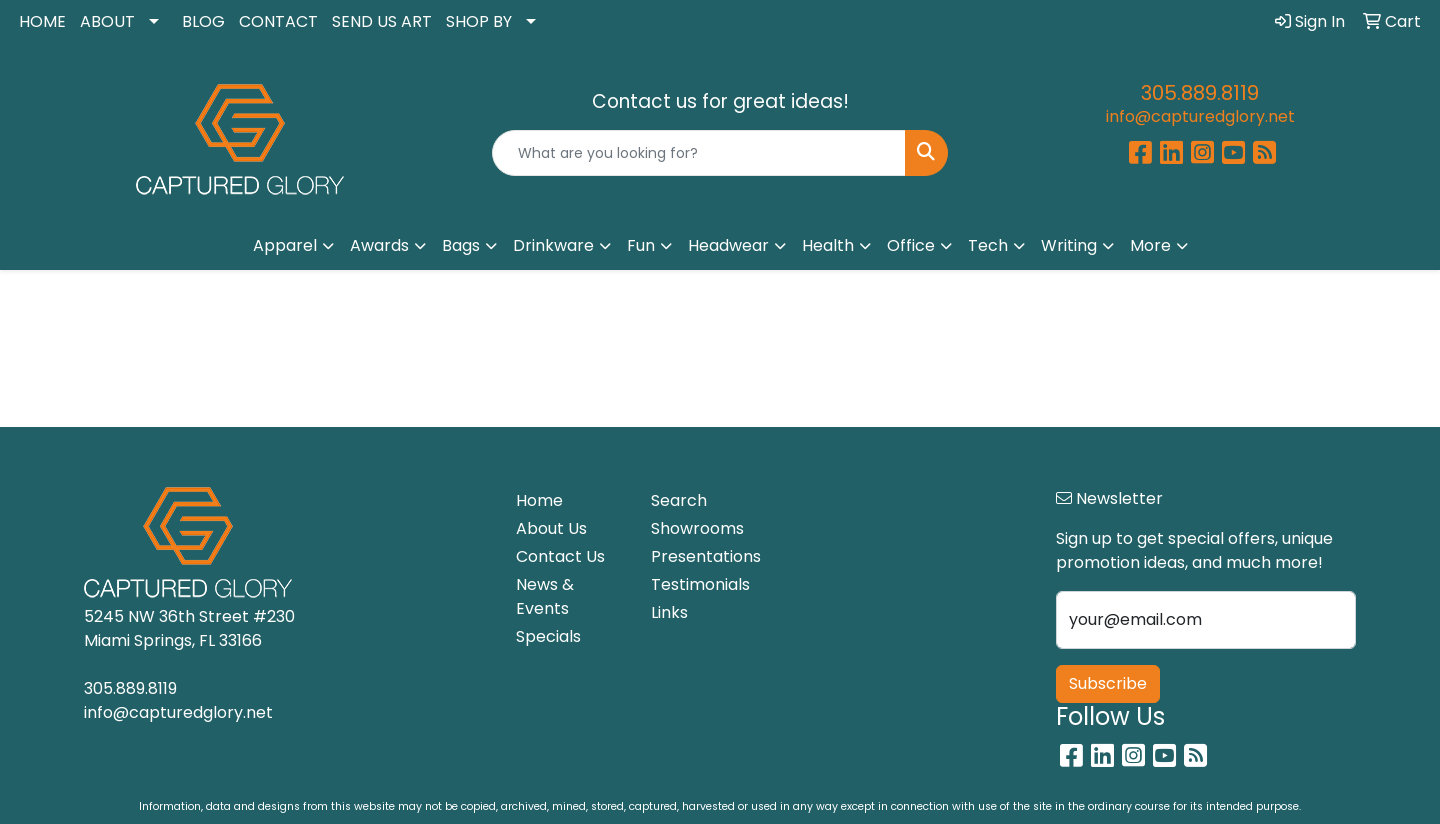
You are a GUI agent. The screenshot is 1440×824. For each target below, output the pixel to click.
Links (669, 612)
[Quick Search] (699, 153)
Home (539, 500)
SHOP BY (479, 21)
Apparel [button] (285, 245)
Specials (548, 636)
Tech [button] (988, 245)
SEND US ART (382, 21)
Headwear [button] (728, 245)
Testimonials (700, 584)
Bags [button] (461, 245)
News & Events (545, 596)
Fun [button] (641, 245)
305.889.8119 (1200, 93)
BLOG (203, 21)
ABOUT (107, 21)
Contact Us (560, 556)
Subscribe (1108, 683)
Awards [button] (379, 245)
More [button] (1150, 245)
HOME (42, 21)
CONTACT (278, 21)
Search (679, 500)
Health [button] (828, 245)
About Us (551, 528)
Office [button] (911, 245)
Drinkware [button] (553, 245)
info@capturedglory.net (1200, 116)
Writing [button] (1069, 245)
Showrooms (697, 528)
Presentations (706, 556)
